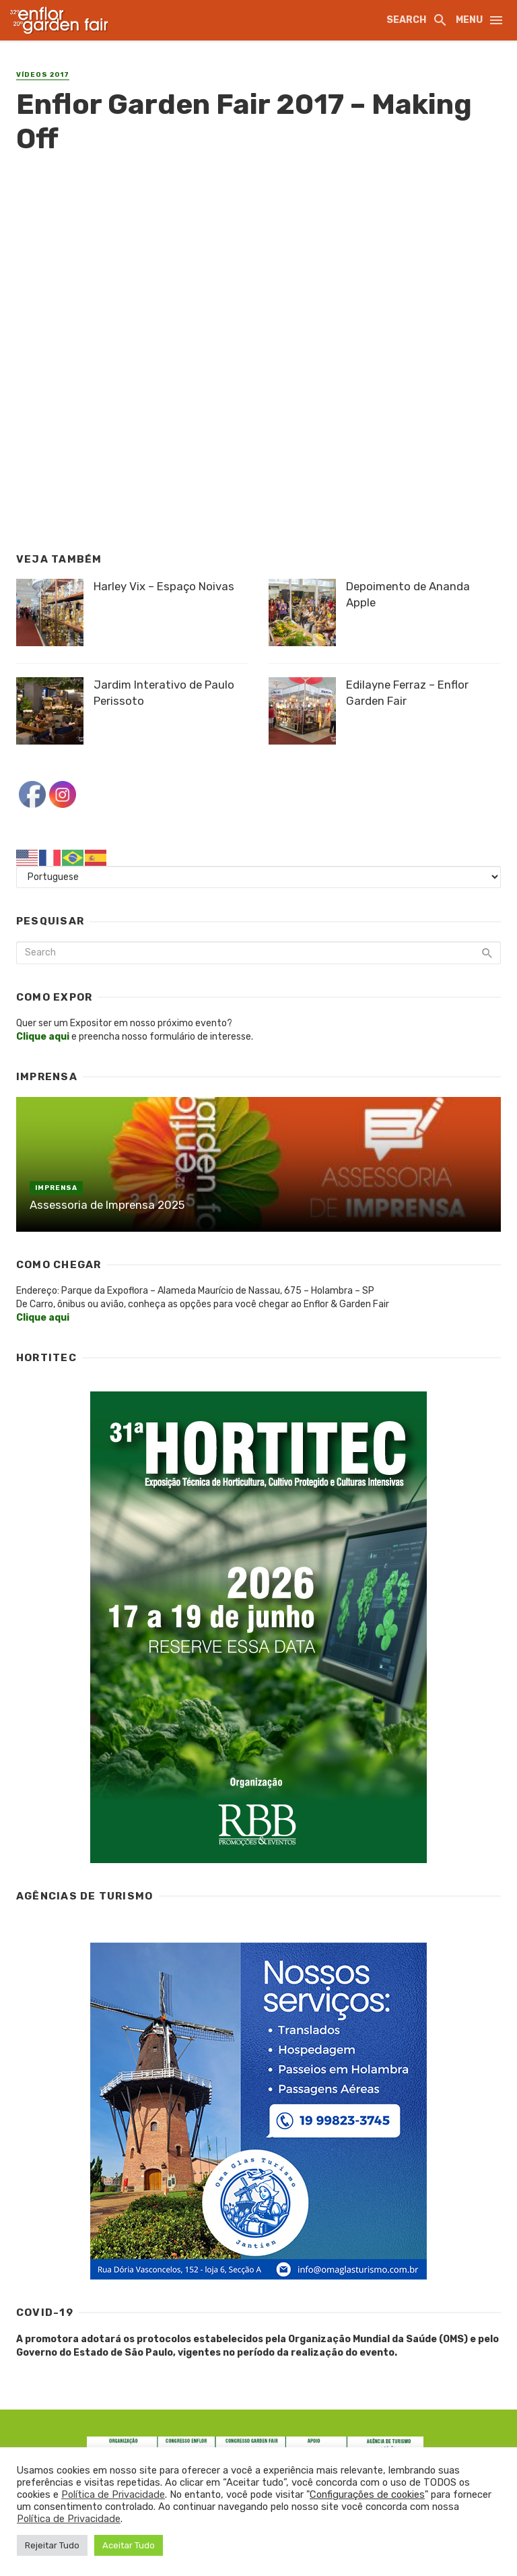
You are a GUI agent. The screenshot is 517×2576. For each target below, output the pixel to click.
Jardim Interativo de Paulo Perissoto (164, 693)
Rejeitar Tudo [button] (52, 2545)
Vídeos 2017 (42, 75)
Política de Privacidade (113, 2494)
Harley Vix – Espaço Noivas (164, 586)
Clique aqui (42, 1317)
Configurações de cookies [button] (367, 2494)
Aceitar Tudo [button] (128, 2545)
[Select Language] (258, 877)
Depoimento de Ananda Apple (408, 594)
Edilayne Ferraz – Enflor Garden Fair (407, 693)
